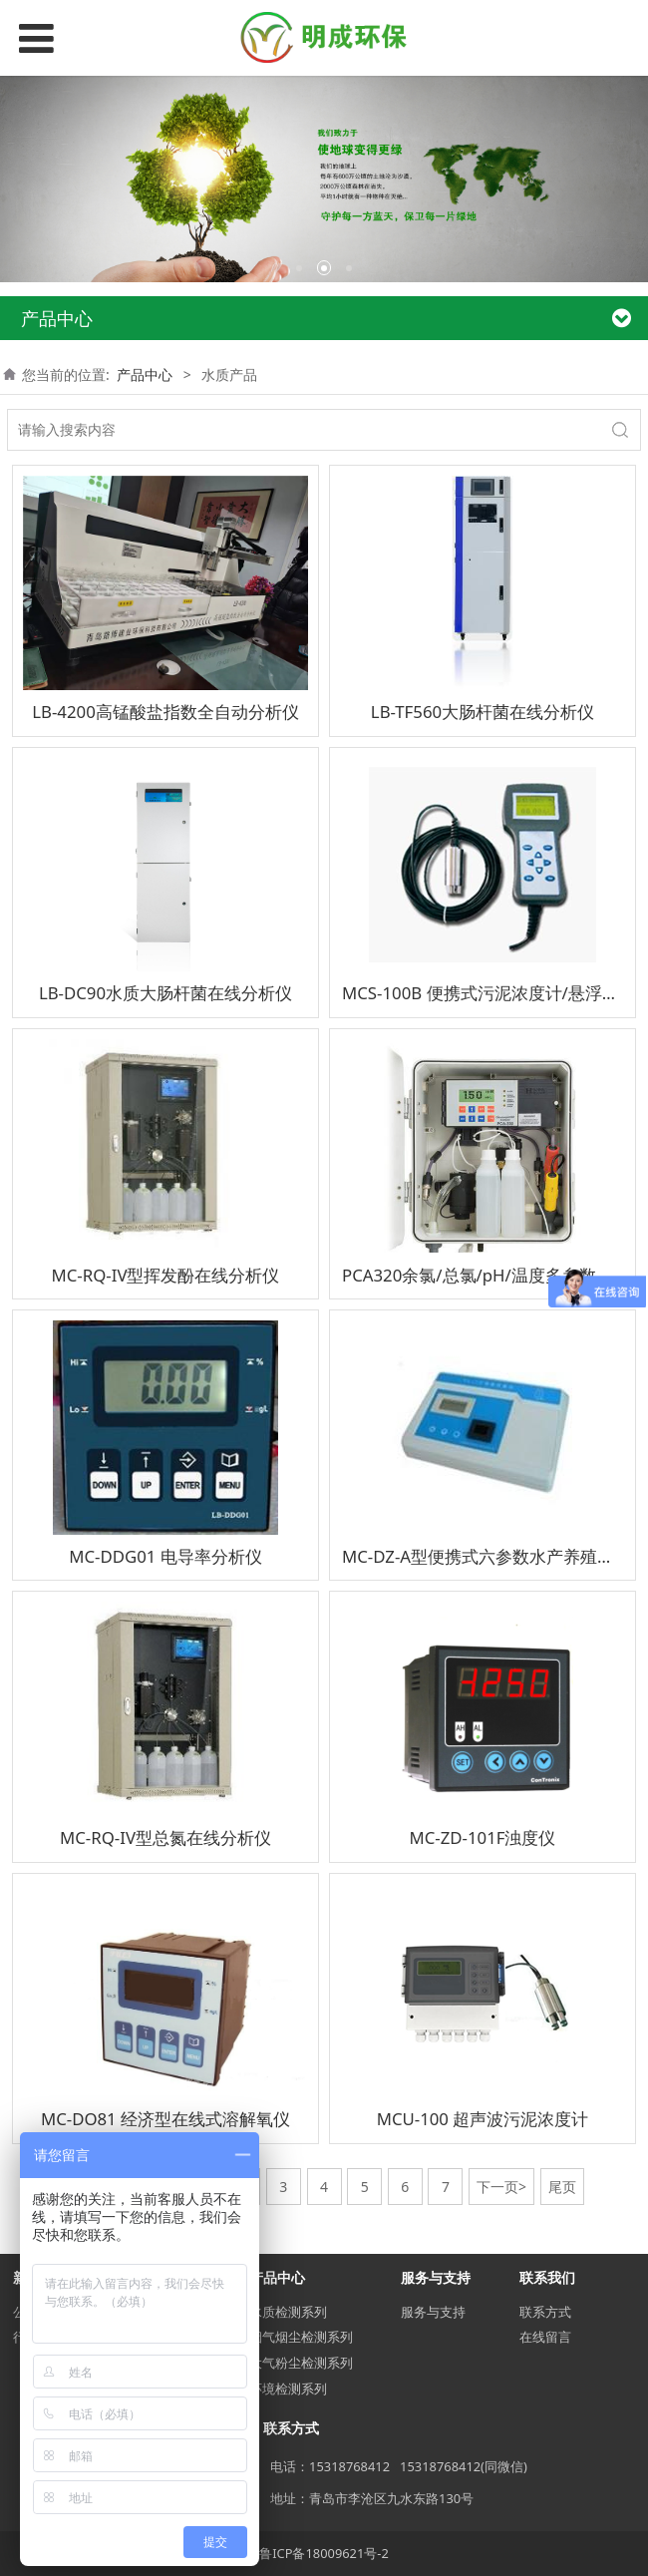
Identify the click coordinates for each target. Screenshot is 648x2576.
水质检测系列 (288, 2312)
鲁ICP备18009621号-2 (324, 2553)
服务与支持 (433, 2312)
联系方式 (545, 2312)
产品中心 (144, 374)
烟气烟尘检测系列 (301, 2337)
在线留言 (545, 2337)
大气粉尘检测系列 (301, 2363)
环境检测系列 (288, 2388)
